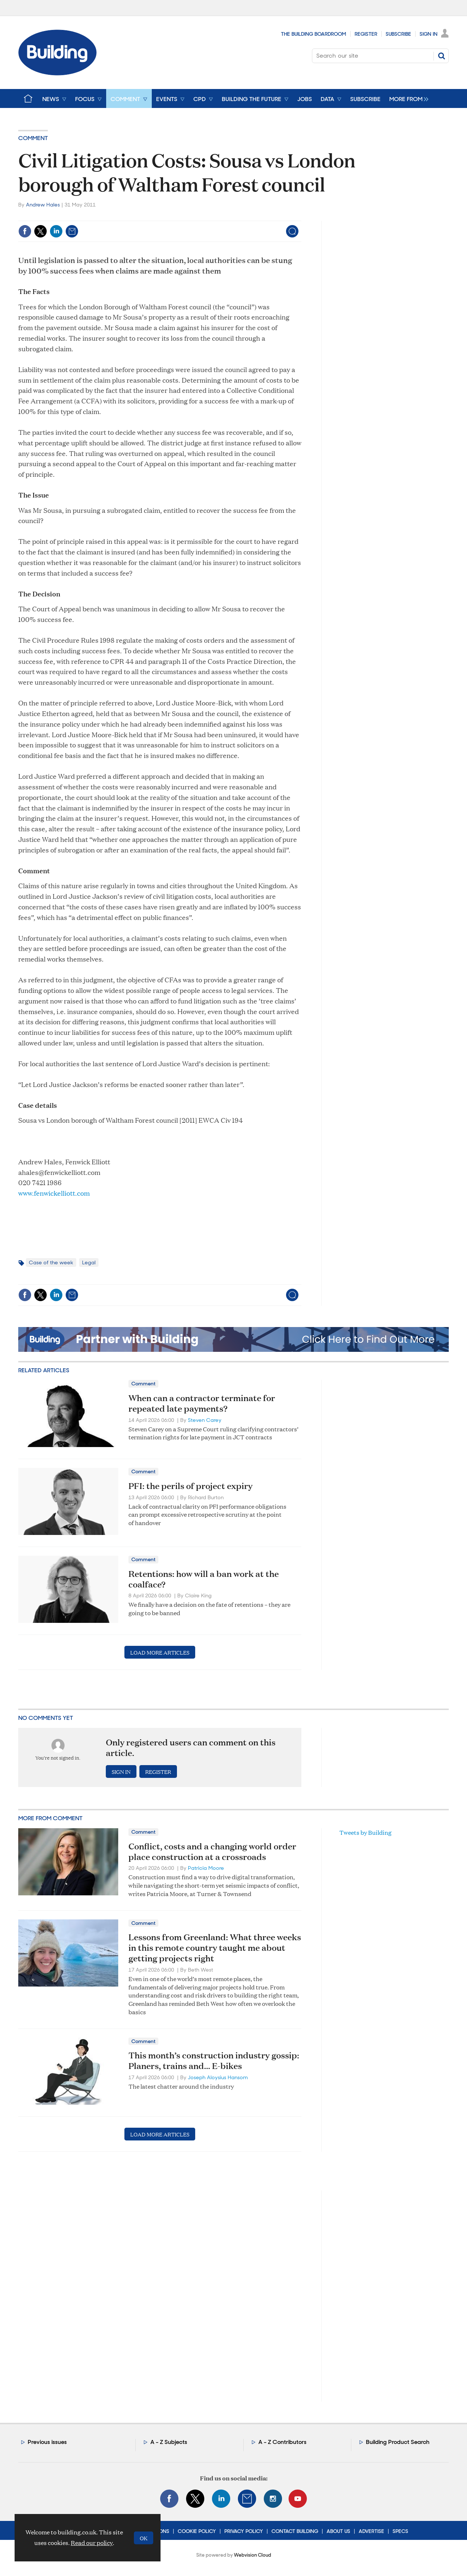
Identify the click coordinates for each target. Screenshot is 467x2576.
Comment (33, 138)
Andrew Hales (43, 204)
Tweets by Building (365, 1832)
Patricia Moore (206, 1868)
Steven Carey (204, 1420)
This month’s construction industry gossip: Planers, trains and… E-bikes (213, 2060)
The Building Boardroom (313, 34)
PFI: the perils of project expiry (190, 1486)
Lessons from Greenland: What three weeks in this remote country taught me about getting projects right (214, 1947)
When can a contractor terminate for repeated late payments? (201, 1403)
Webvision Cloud (252, 2555)
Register (366, 34)
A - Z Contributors (282, 2442)
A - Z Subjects (168, 2442)
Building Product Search (397, 2442)
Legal (89, 1262)
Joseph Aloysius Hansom (218, 2077)
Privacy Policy (243, 2531)
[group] (407, 98)
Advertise (371, 2531)
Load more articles (159, 1652)
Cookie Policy (197, 2531)
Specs (400, 2531)
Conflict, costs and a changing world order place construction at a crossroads (212, 1851)
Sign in (121, 1771)
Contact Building (294, 2531)
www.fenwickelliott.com (54, 1193)
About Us (338, 2531)
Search (441, 56)
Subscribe (398, 34)
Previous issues (47, 2442)
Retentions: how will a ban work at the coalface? (203, 1579)
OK (143, 2538)
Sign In (428, 34)
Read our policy (92, 2542)
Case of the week (51, 1262)
